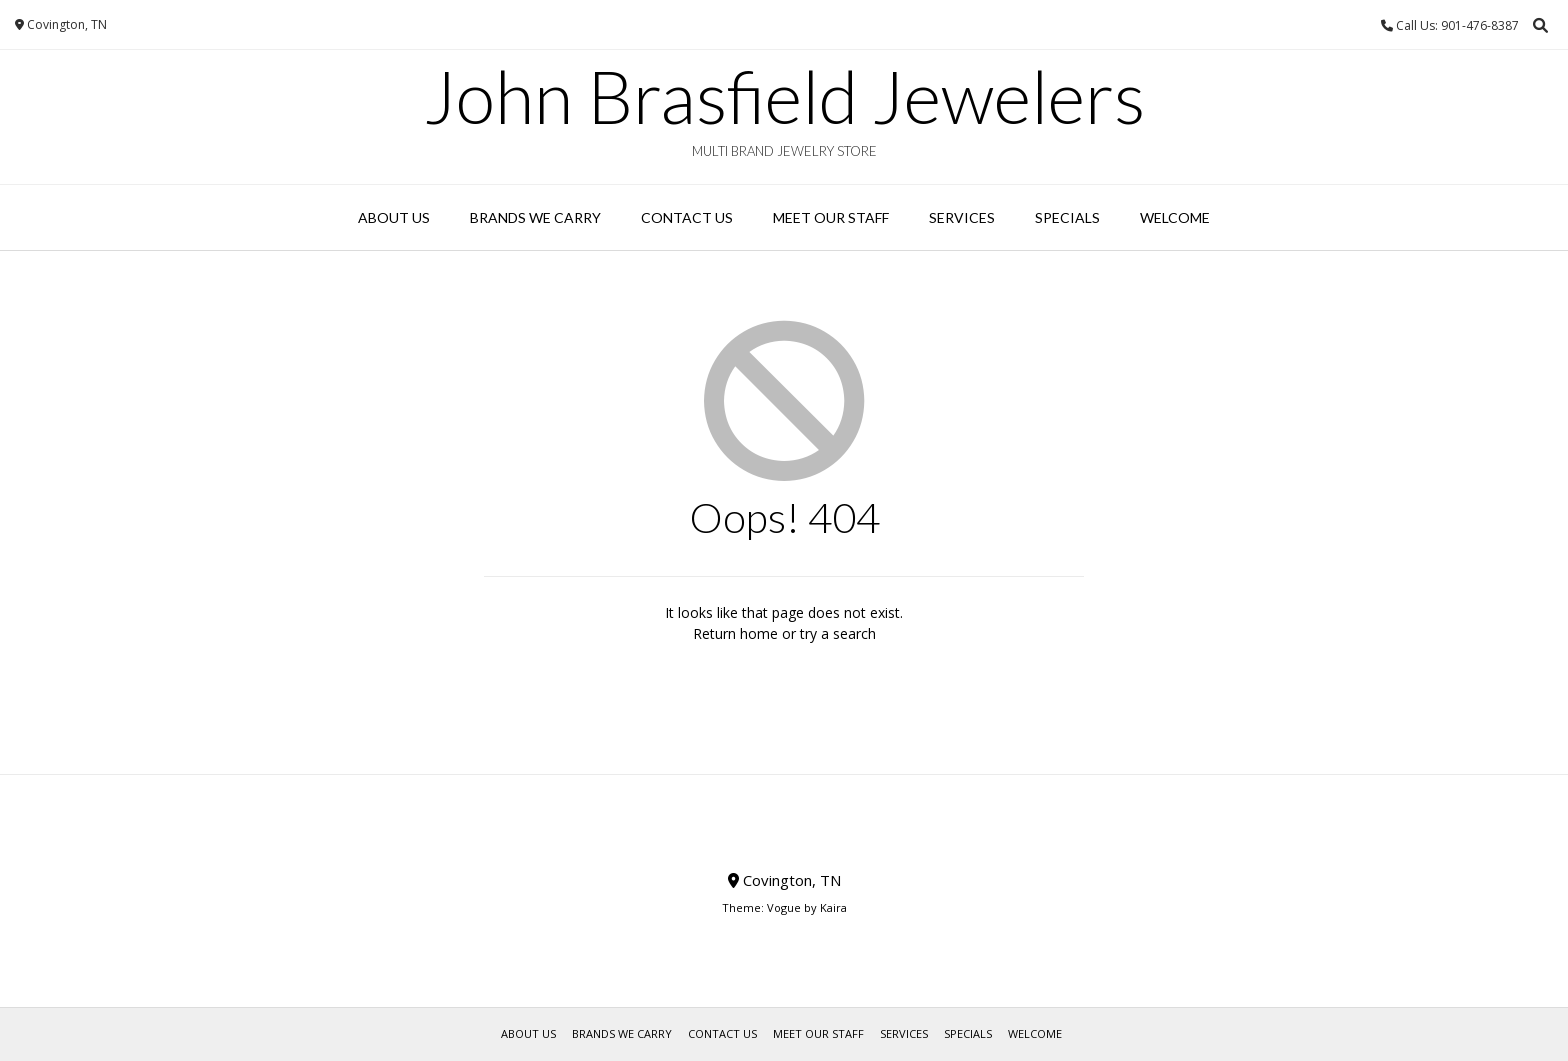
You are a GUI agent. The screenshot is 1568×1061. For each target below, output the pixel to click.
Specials (1067, 217)
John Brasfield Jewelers (784, 96)
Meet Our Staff (831, 217)
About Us (394, 217)
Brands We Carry (535, 217)
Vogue (784, 907)
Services (962, 217)
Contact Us (687, 217)
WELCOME (1175, 217)
